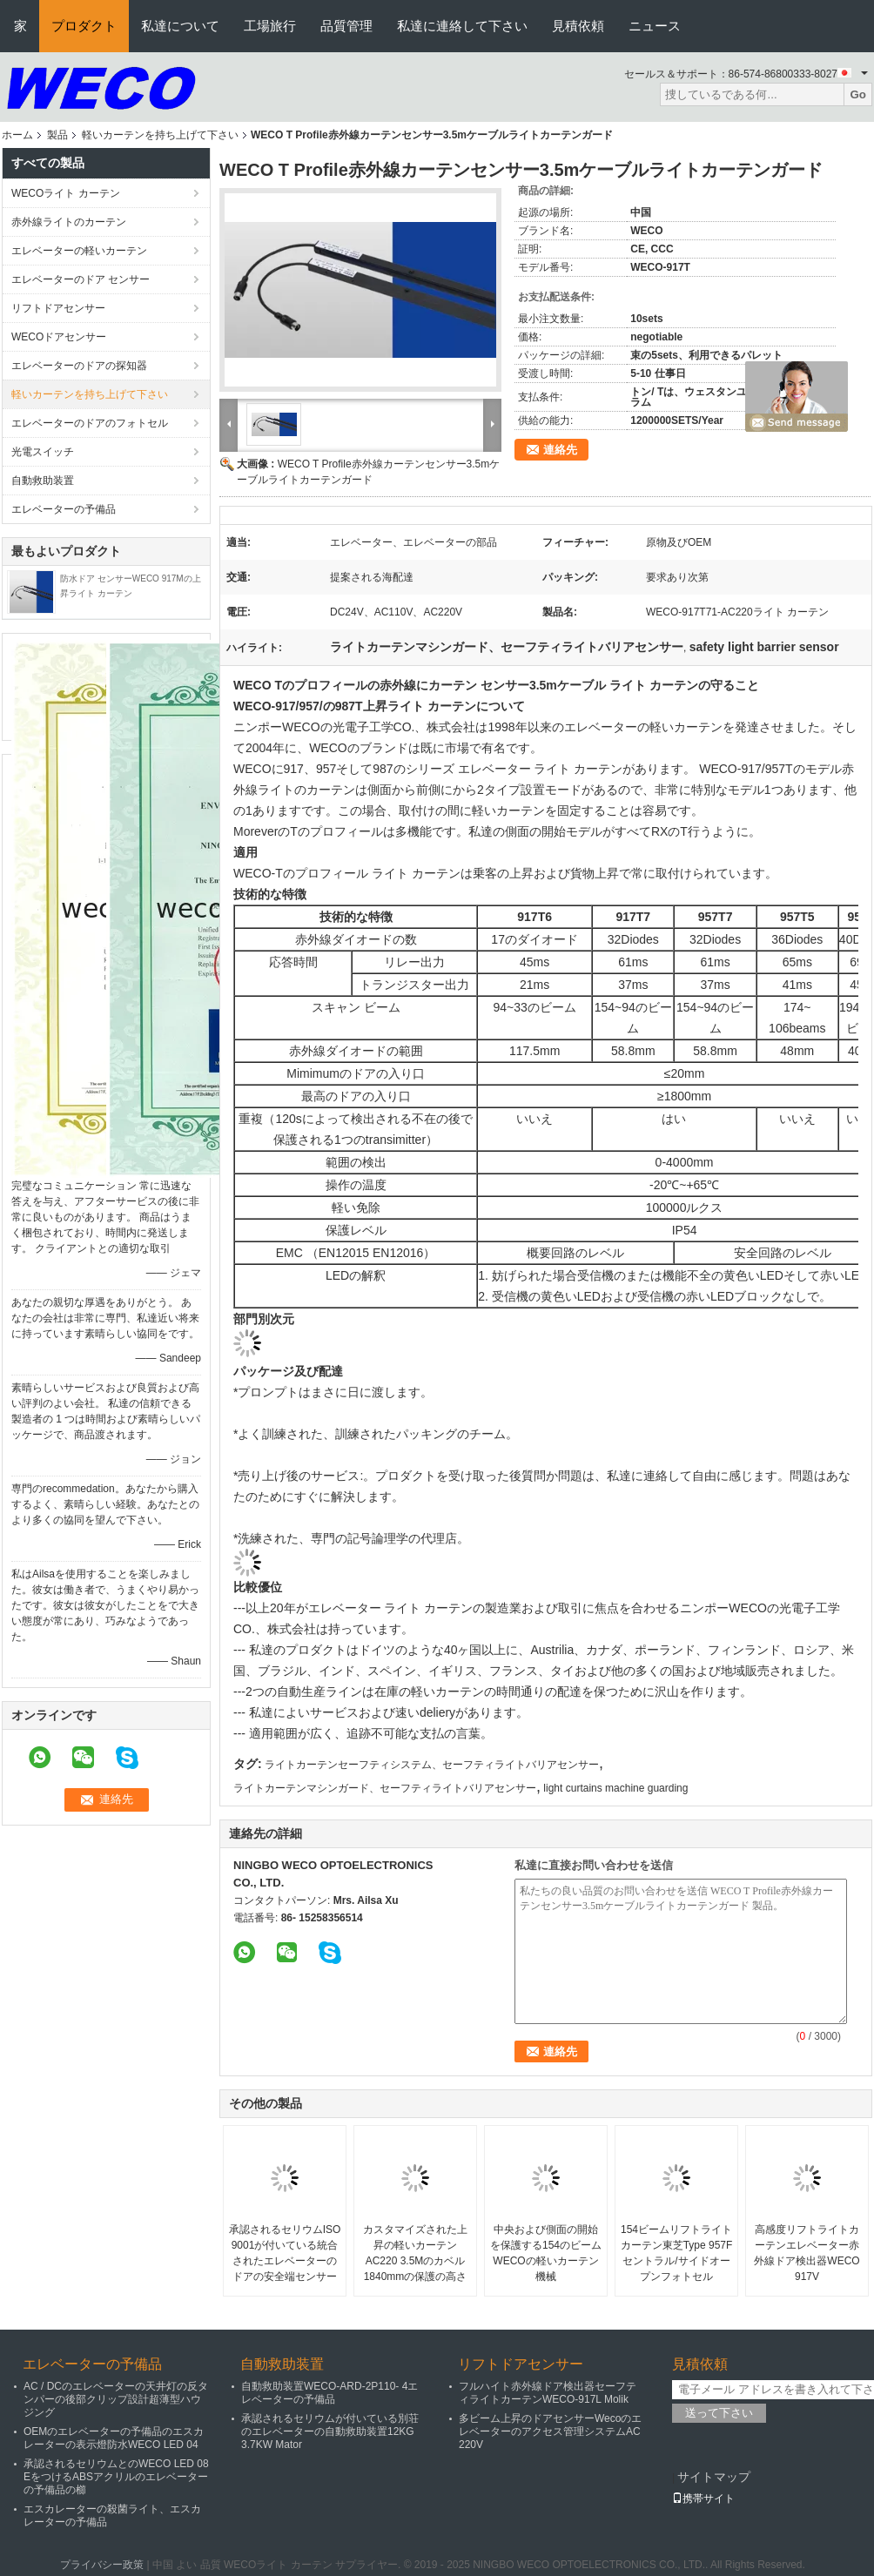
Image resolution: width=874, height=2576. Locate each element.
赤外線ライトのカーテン (68, 222)
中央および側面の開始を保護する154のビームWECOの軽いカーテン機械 (546, 2253)
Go (858, 94)
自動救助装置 (42, 480)
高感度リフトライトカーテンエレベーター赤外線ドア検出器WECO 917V (806, 2253)
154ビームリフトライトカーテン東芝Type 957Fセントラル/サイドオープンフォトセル (677, 2253)
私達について (180, 25)
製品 (57, 135)
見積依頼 (578, 25)
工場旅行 (270, 25)
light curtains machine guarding (615, 1788)
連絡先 (560, 449)
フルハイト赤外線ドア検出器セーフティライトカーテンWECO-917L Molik (547, 2392)
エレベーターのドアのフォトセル (89, 423)
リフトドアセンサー (58, 308)
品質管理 (346, 25)
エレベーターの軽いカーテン (79, 251)
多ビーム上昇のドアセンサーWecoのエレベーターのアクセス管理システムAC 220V (550, 2431)
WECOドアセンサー (58, 337)
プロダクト (84, 25)
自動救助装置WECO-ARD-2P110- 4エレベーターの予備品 (329, 2392)
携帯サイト (703, 2498)
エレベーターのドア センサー (80, 279)
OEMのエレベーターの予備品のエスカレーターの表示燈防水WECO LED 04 (114, 2438)
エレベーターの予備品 (63, 509)
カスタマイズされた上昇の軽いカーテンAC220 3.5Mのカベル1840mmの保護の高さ (415, 2253)
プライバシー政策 (102, 2565)
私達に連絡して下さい (462, 25)
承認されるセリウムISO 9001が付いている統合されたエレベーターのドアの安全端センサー (285, 2253)
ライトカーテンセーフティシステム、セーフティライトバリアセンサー (432, 1765)
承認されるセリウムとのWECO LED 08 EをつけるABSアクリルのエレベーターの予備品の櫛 (116, 2477)
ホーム (17, 135)
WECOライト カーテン (65, 193)
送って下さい (719, 2412)
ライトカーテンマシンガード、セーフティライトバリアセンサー (384, 1788)
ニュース (655, 25)
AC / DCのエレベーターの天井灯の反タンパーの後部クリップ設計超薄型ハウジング (116, 2399)
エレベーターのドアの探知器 (79, 366)
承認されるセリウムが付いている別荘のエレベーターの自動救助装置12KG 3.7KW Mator (330, 2431)
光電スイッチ (42, 452)
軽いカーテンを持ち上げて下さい (160, 135)
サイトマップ (713, 2477)
